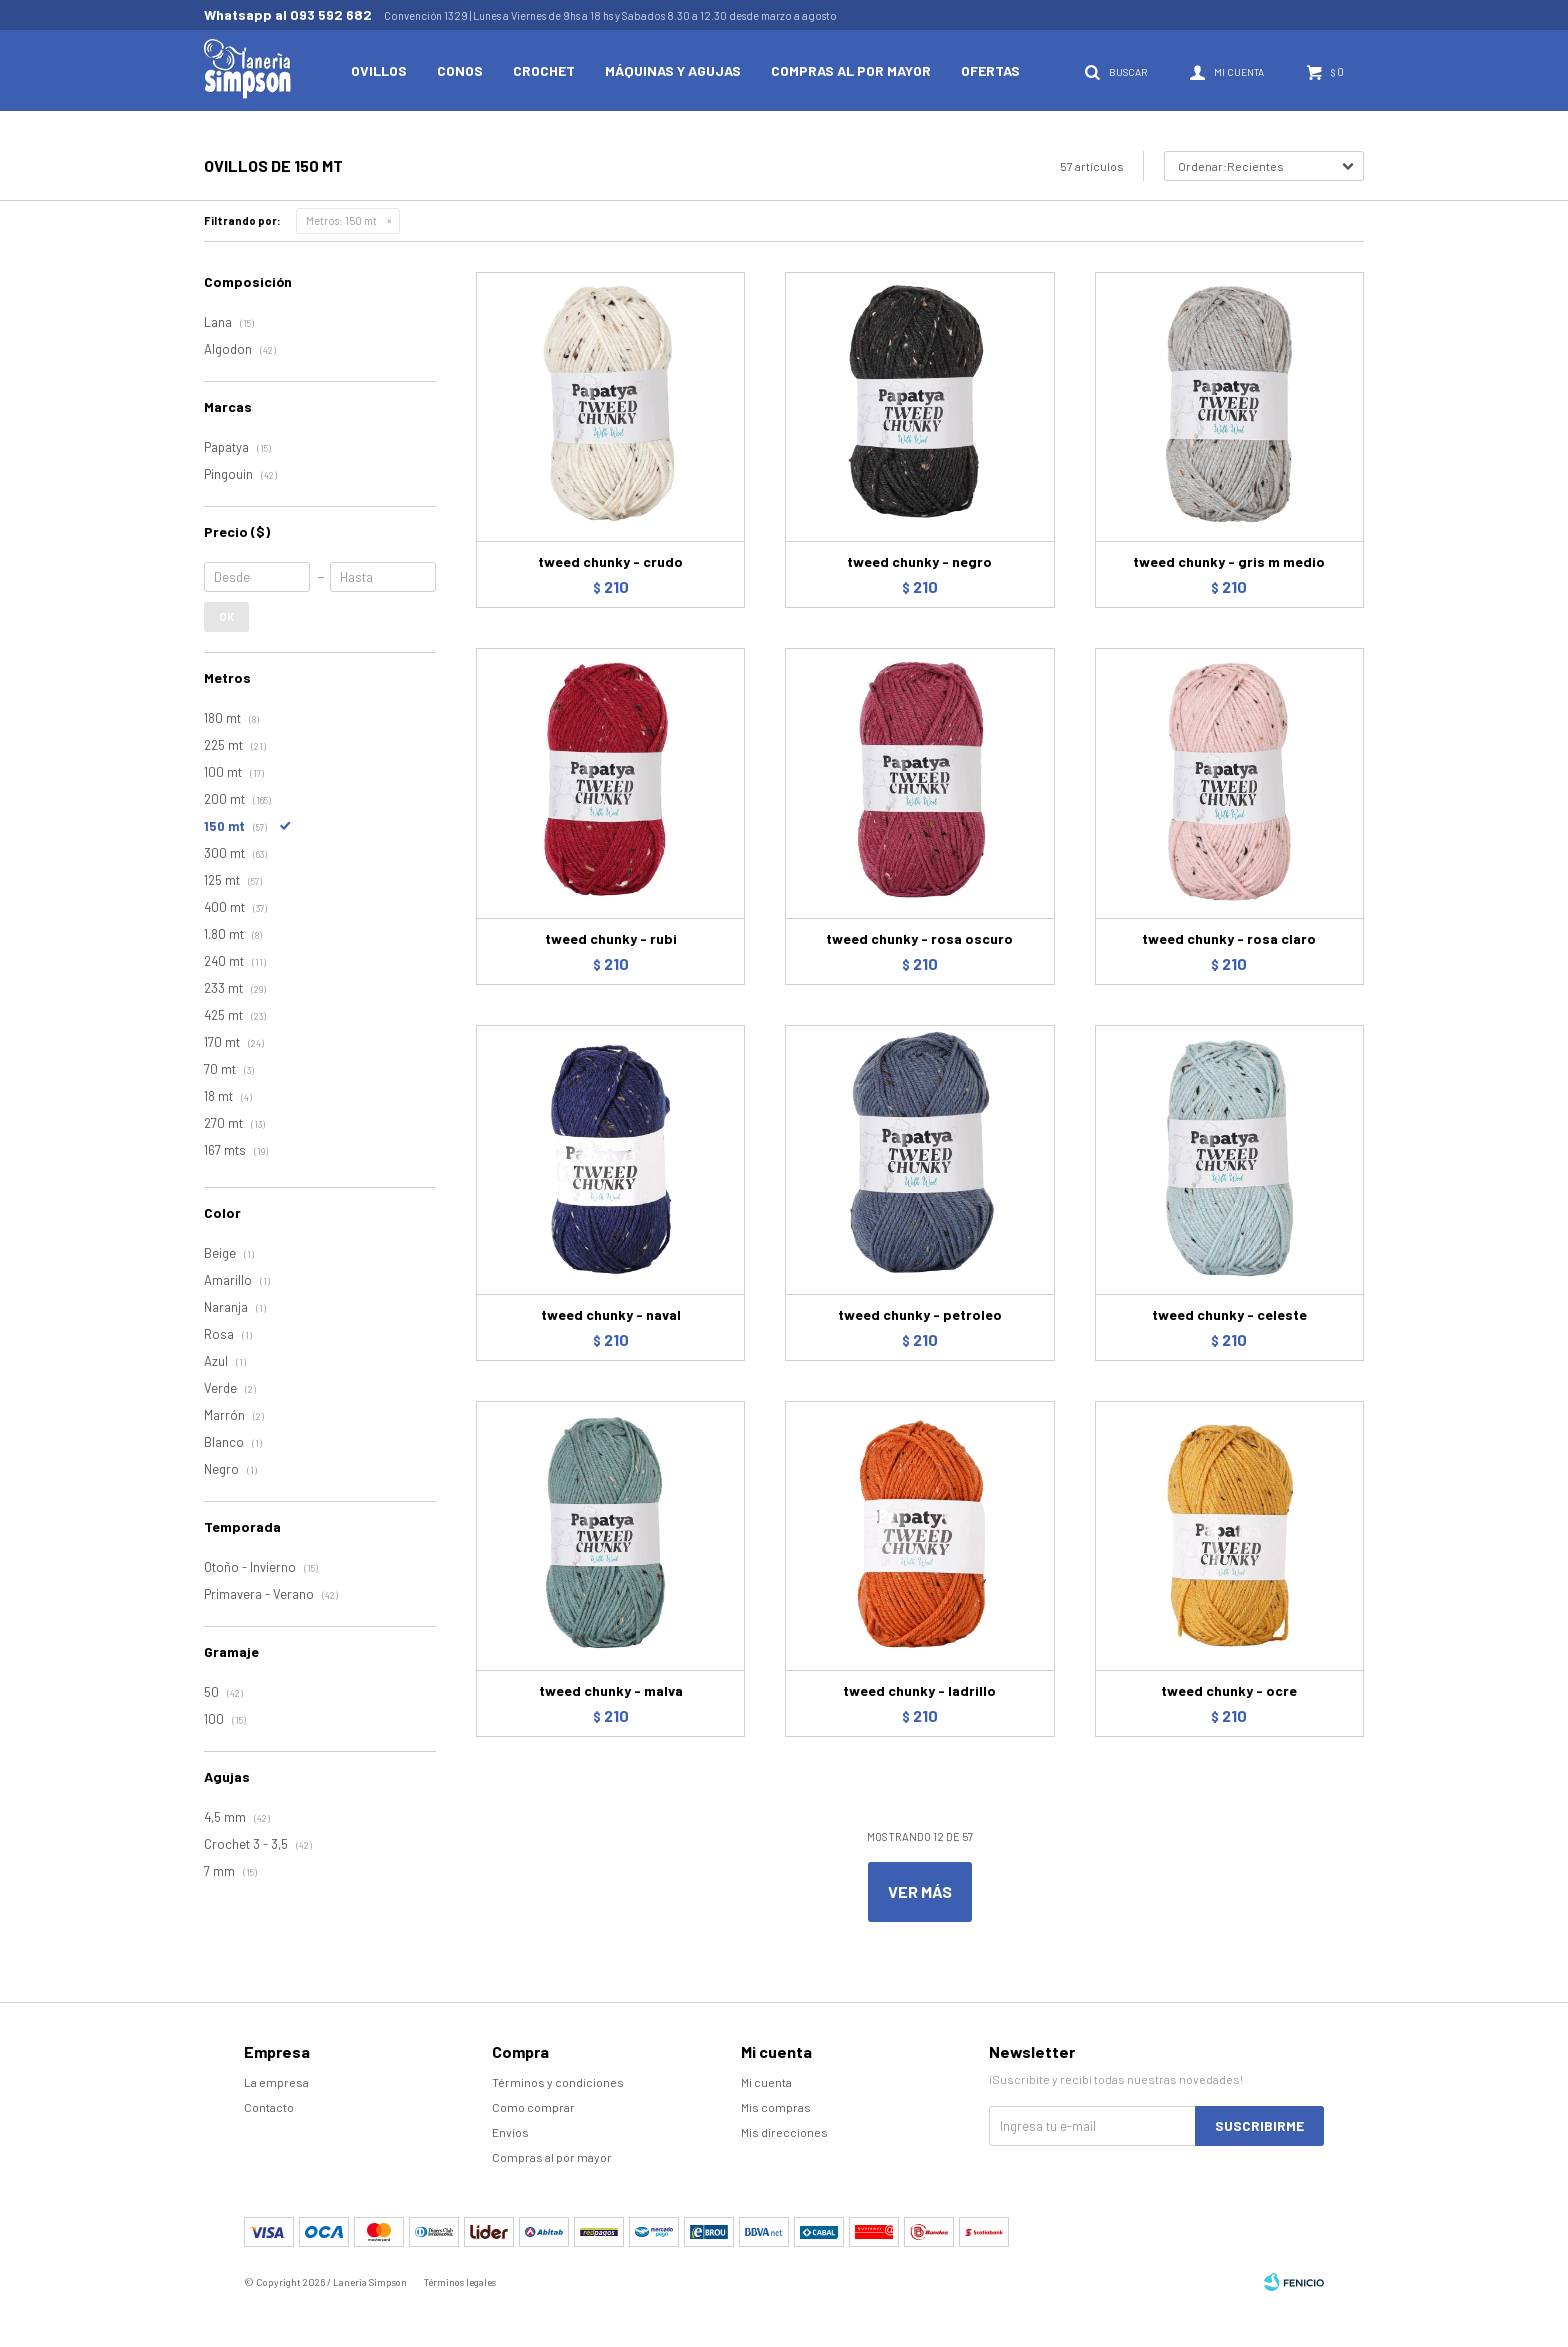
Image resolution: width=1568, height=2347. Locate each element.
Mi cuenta (766, 2082)
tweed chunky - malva (611, 1690)
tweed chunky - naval (611, 1314)
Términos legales (460, 2282)
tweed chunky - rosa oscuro (919, 938)
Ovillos (379, 70)
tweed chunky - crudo (610, 561)
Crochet (544, 70)
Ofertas (990, 70)
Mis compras (776, 2107)
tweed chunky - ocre (1229, 1690)
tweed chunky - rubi (611, 938)
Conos (460, 70)
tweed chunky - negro (919, 561)
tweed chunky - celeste (1229, 1314)
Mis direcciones (784, 2132)
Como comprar (533, 2107)
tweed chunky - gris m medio (1229, 561)
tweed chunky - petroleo (920, 1314)
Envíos (510, 2132)
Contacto (269, 2107)
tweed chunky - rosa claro (1229, 938)
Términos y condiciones (558, 2082)
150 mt (341, 220)
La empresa (276, 2082)
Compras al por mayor (851, 70)
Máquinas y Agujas (673, 70)
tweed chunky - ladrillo (919, 1690)
